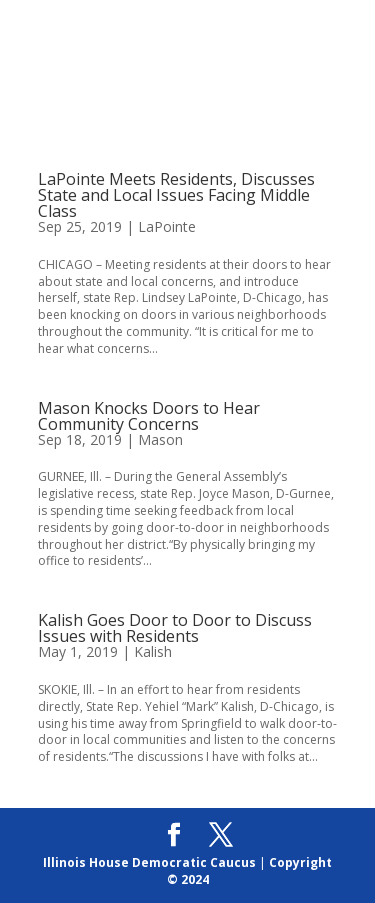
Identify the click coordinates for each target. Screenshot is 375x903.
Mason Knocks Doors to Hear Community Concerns (149, 416)
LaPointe (167, 226)
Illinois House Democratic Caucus (149, 862)
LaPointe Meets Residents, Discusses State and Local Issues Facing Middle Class (176, 195)
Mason (160, 439)
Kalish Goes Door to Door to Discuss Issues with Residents (175, 628)
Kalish (153, 651)
